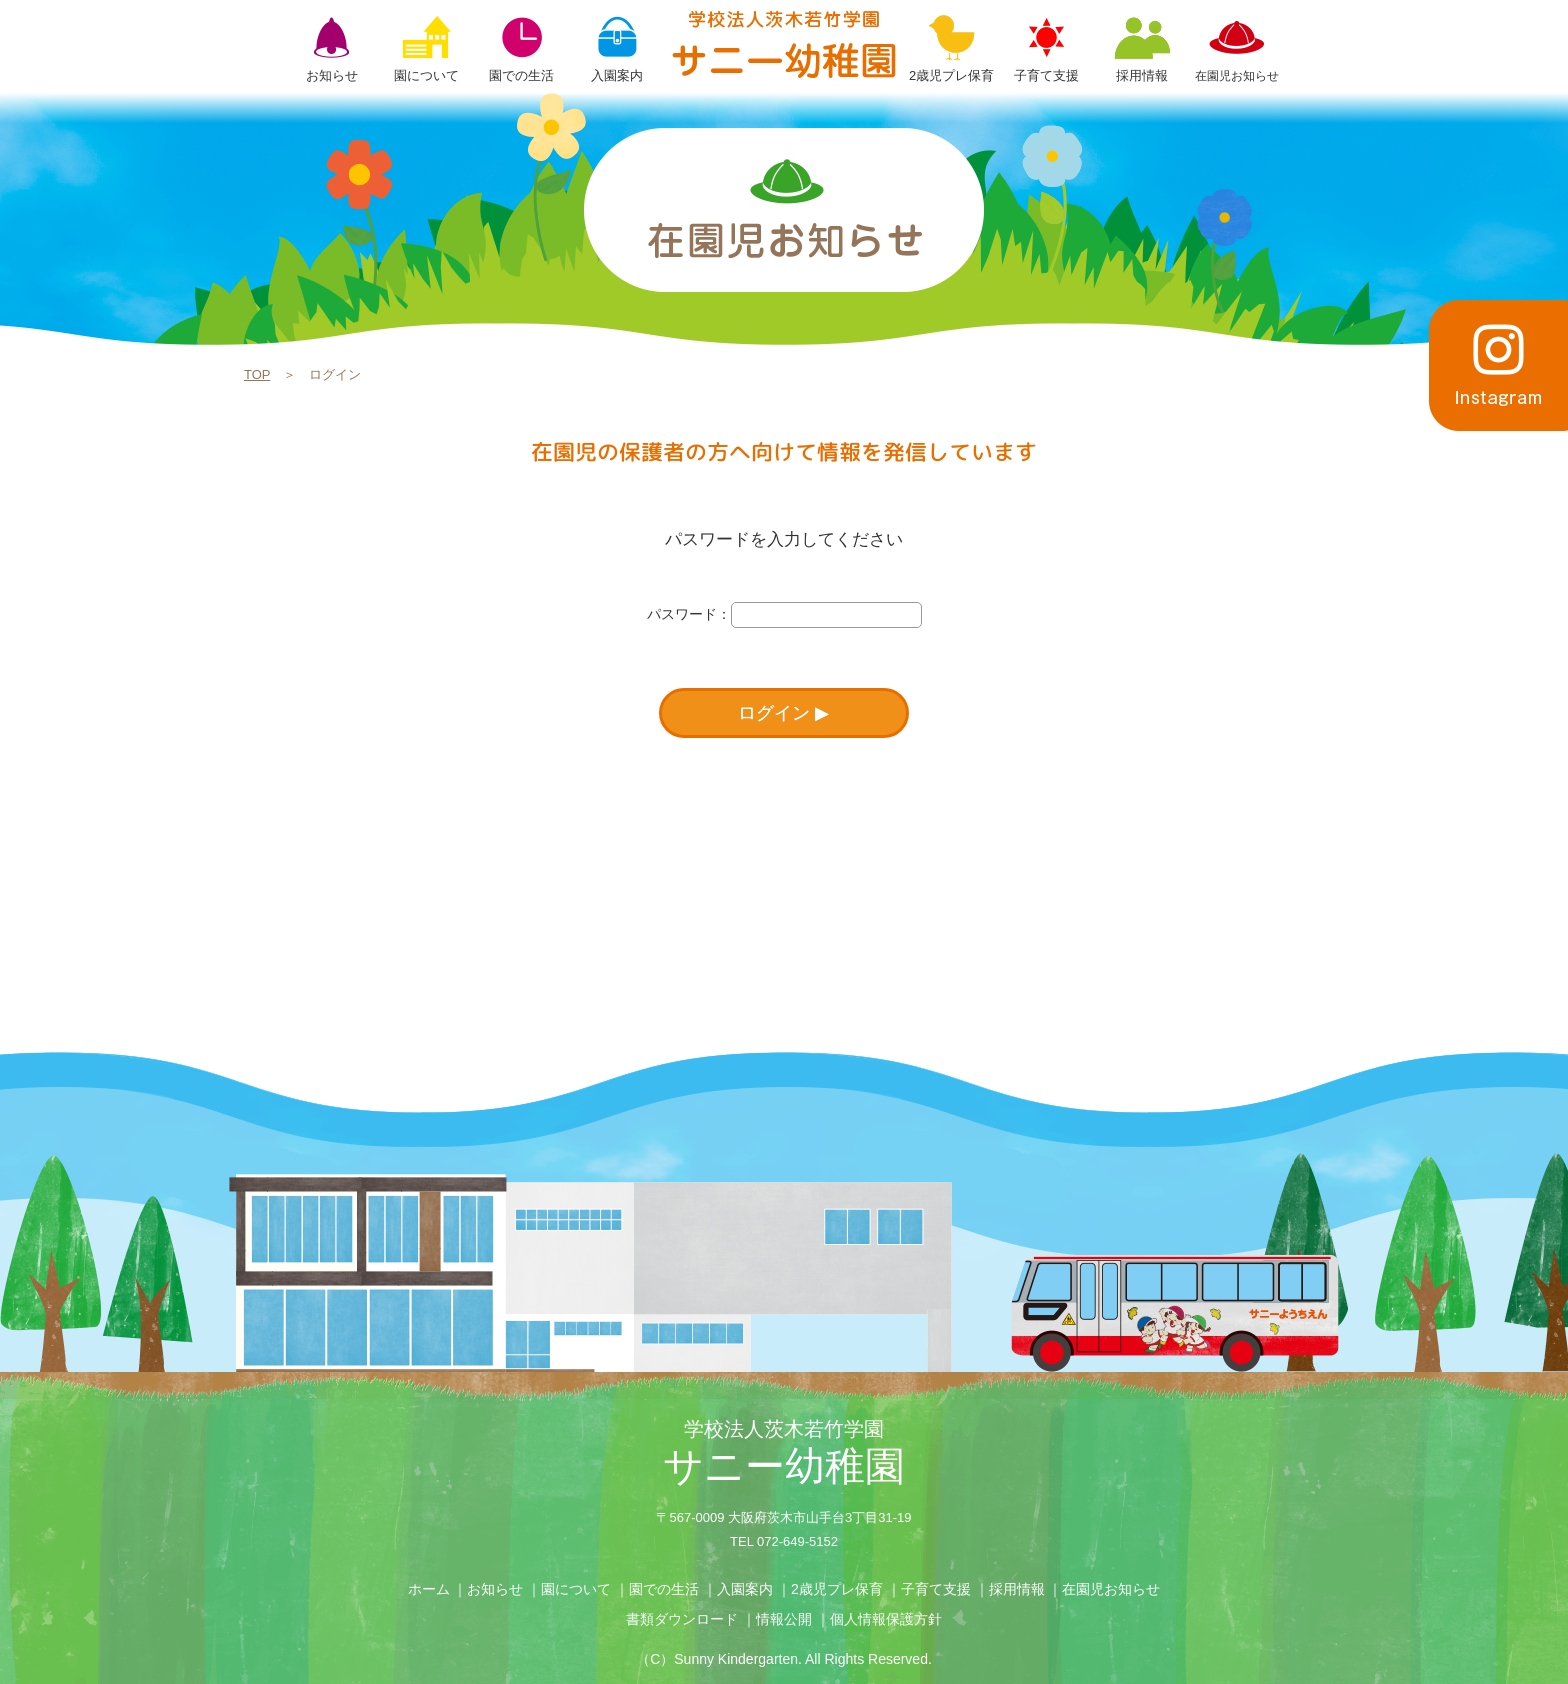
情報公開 (784, 1619)
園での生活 (664, 1589)
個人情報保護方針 (886, 1619)
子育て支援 (936, 1589)
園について (576, 1589)
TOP (257, 374)
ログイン (774, 713)
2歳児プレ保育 (837, 1589)
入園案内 (745, 1589)
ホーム (429, 1589)
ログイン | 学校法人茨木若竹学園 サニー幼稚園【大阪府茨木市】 (784, 44)
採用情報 (1017, 1589)
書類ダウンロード (682, 1619)
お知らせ (495, 1589)
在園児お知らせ (1111, 1589)
